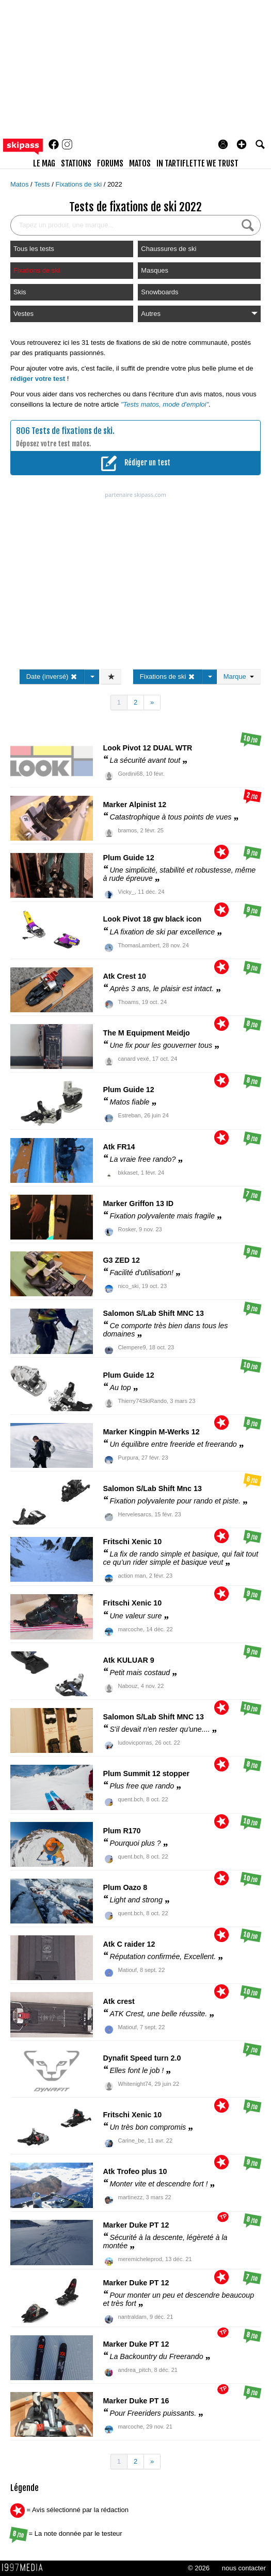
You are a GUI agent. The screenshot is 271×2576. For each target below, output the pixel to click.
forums (110, 163)
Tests (43, 184)
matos (140, 163)
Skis (19, 292)
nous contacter (244, 2568)
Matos (20, 184)
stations (76, 163)
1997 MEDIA (25, 2568)
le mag (44, 163)
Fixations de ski (79, 184)
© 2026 (199, 2568)
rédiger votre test (37, 378)
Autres (199, 313)
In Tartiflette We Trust (197, 163)
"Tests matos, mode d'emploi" (165, 404)
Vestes (23, 313)
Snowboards (159, 292)
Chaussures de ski (168, 249)
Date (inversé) (51, 676)
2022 (114, 184)
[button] (241, 144)
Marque (239, 676)
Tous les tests (33, 249)
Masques (154, 270)
